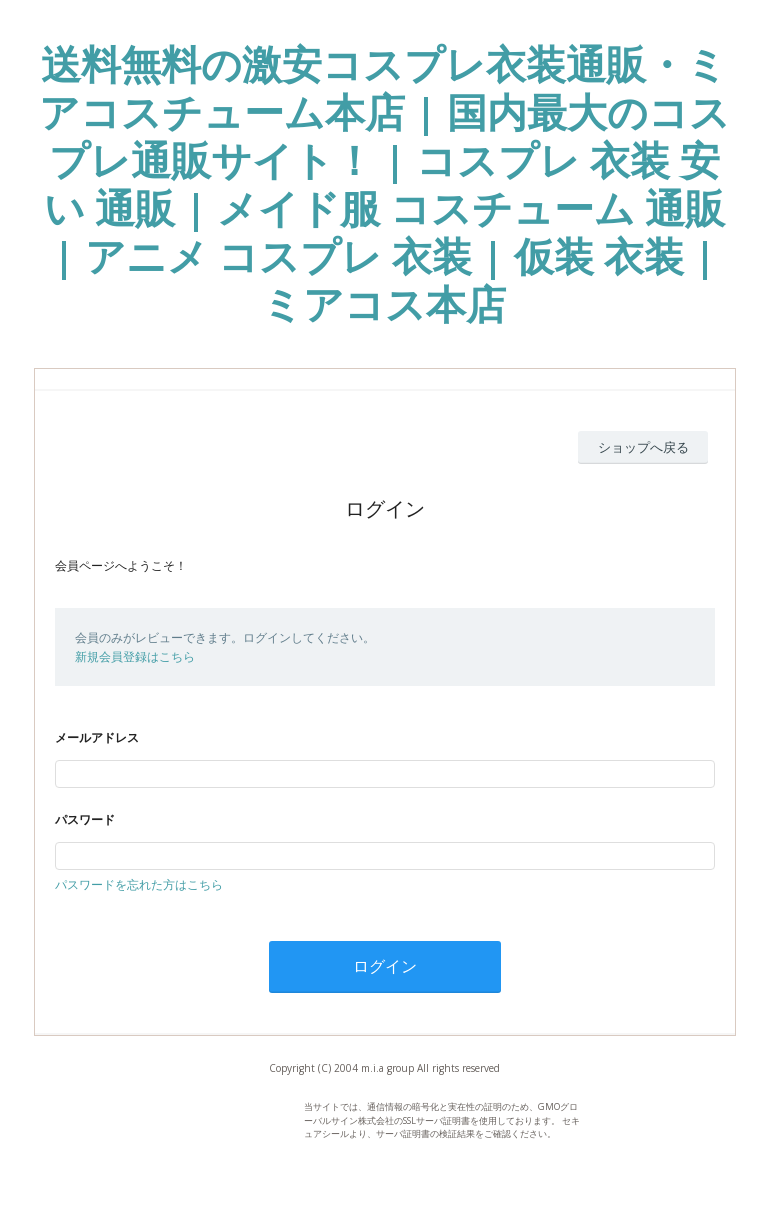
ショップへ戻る (643, 447)
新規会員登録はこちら (135, 656)
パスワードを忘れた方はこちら (139, 884)
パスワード (85, 819)
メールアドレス (97, 737)
